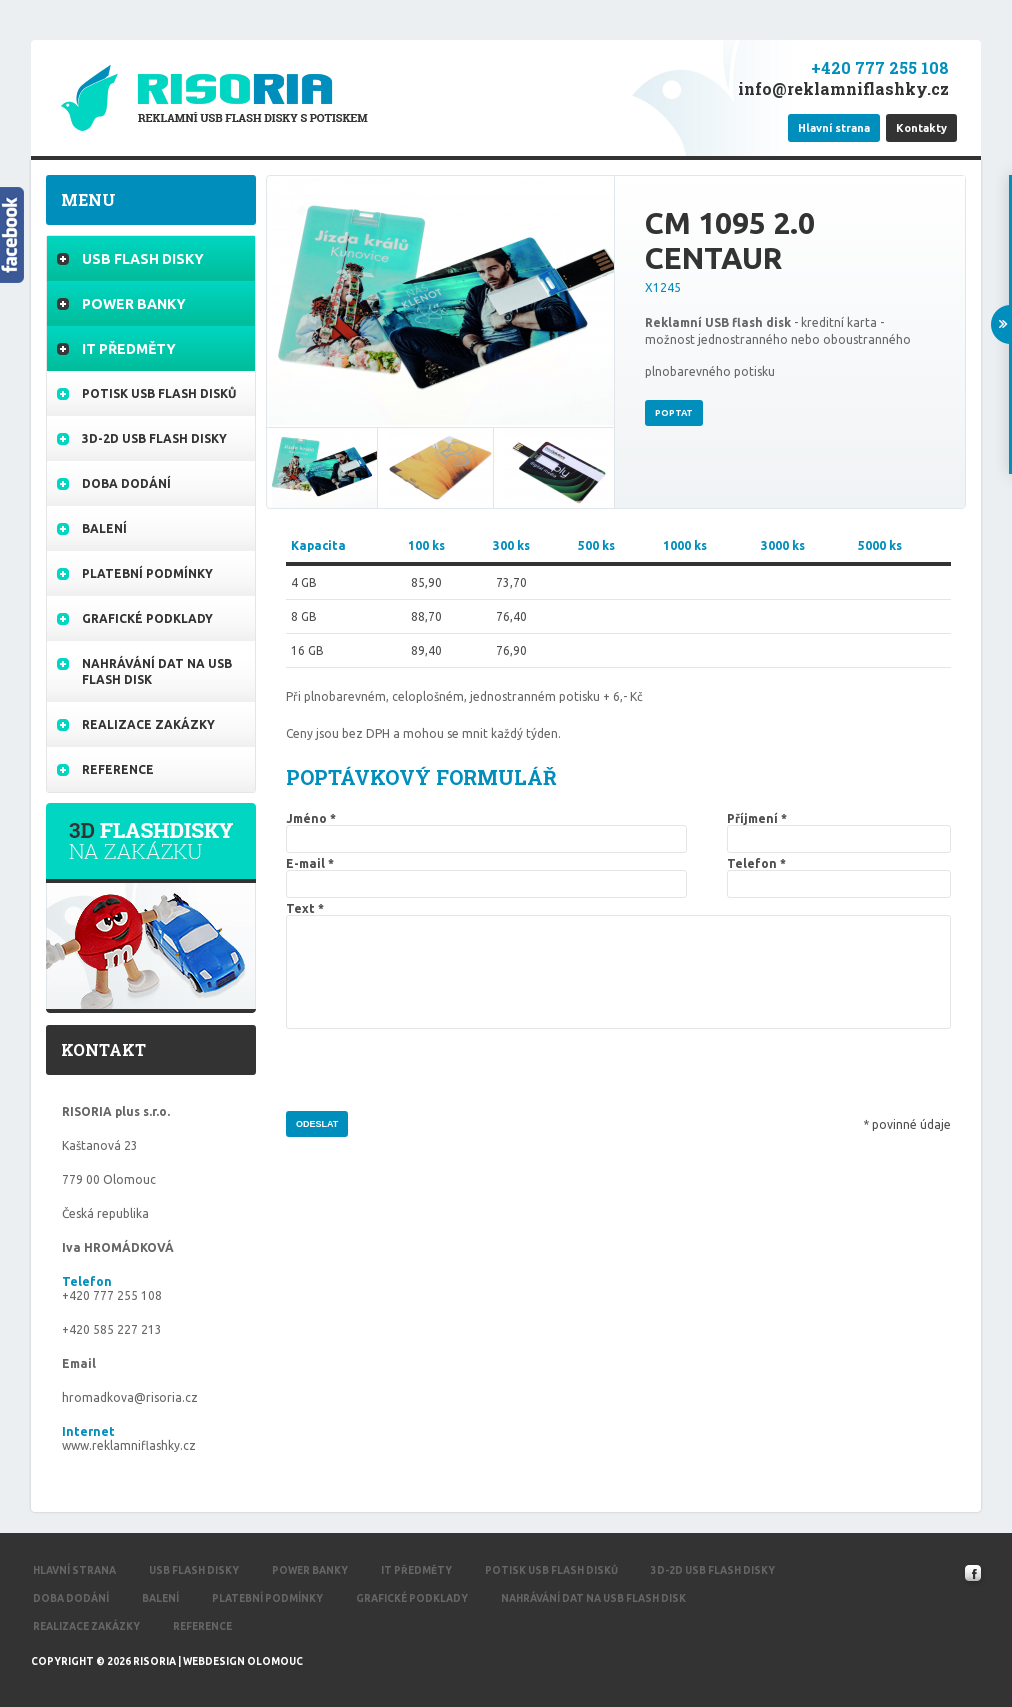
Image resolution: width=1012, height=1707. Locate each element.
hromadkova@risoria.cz (130, 1397)
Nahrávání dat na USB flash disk (157, 671)
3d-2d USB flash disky (154, 438)
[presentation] (438, 1072)
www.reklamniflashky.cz (129, 1445)
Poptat (674, 413)
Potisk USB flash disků (159, 393)
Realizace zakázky (148, 724)
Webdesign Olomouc (243, 1661)
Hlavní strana (74, 1570)
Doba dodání (126, 483)
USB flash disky (143, 259)
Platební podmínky (147, 573)
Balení (104, 528)
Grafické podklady (147, 618)
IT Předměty (129, 349)
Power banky (134, 304)
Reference (118, 769)
